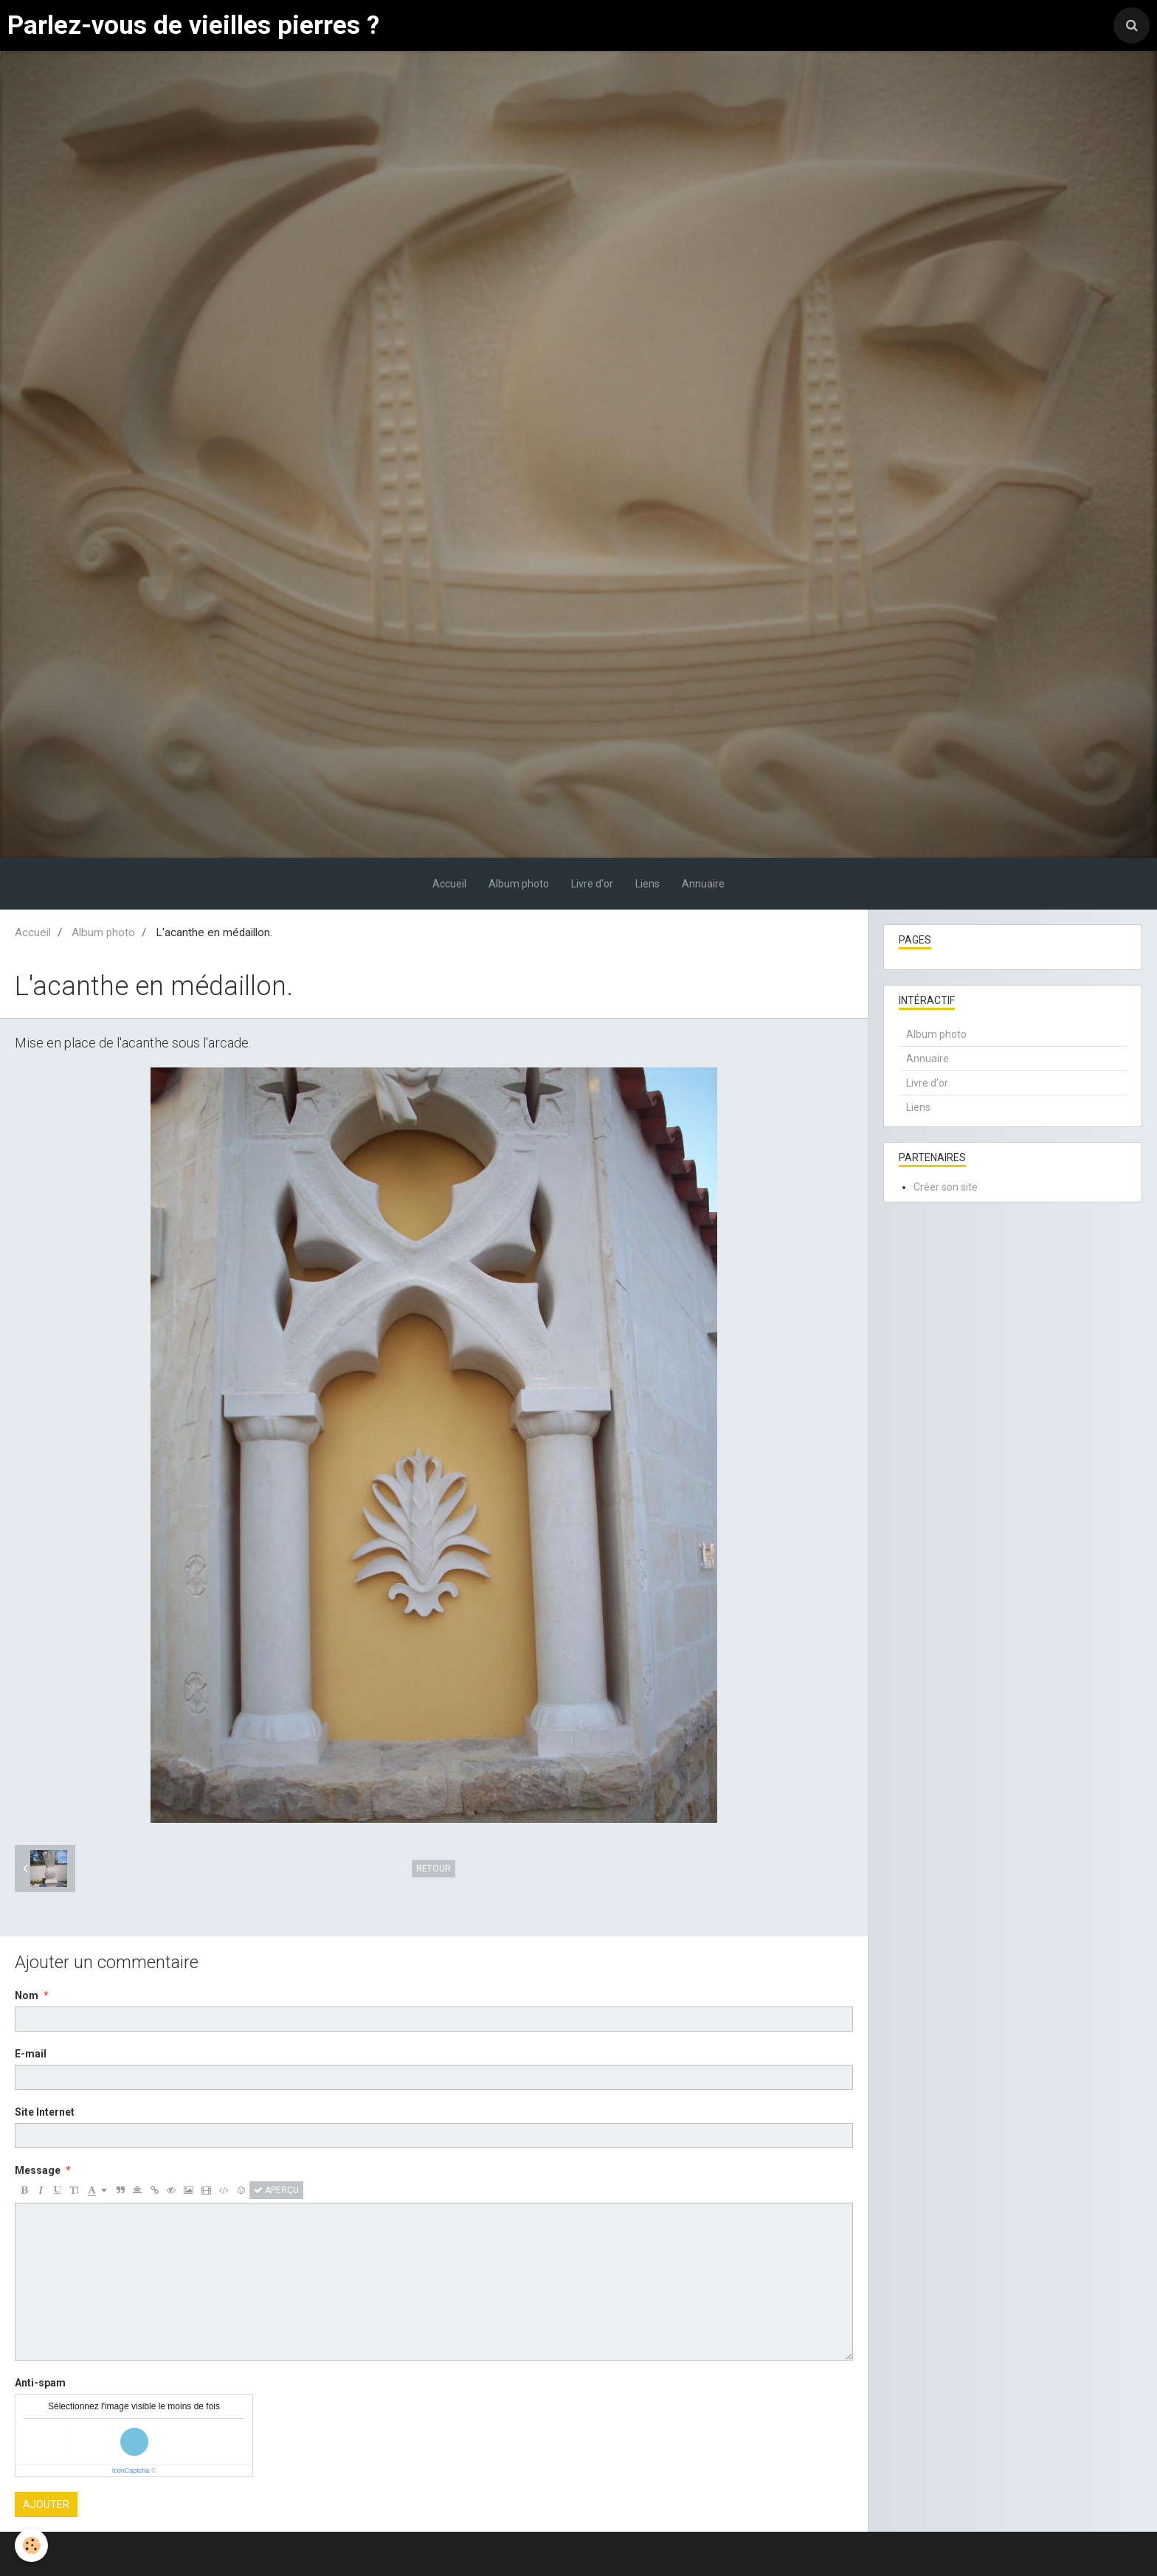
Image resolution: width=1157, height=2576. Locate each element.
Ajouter (46, 2504)
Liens (647, 884)
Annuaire (703, 884)
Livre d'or (592, 884)
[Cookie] (31, 2545)
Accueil (449, 884)
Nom (26, 1995)
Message (38, 2170)
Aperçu (276, 2190)
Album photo (518, 884)
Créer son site (945, 1187)
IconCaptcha (131, 2470)
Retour (433, 1868)
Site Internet (45, 2112)
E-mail (30, 2054)
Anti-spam (40, 2383)
